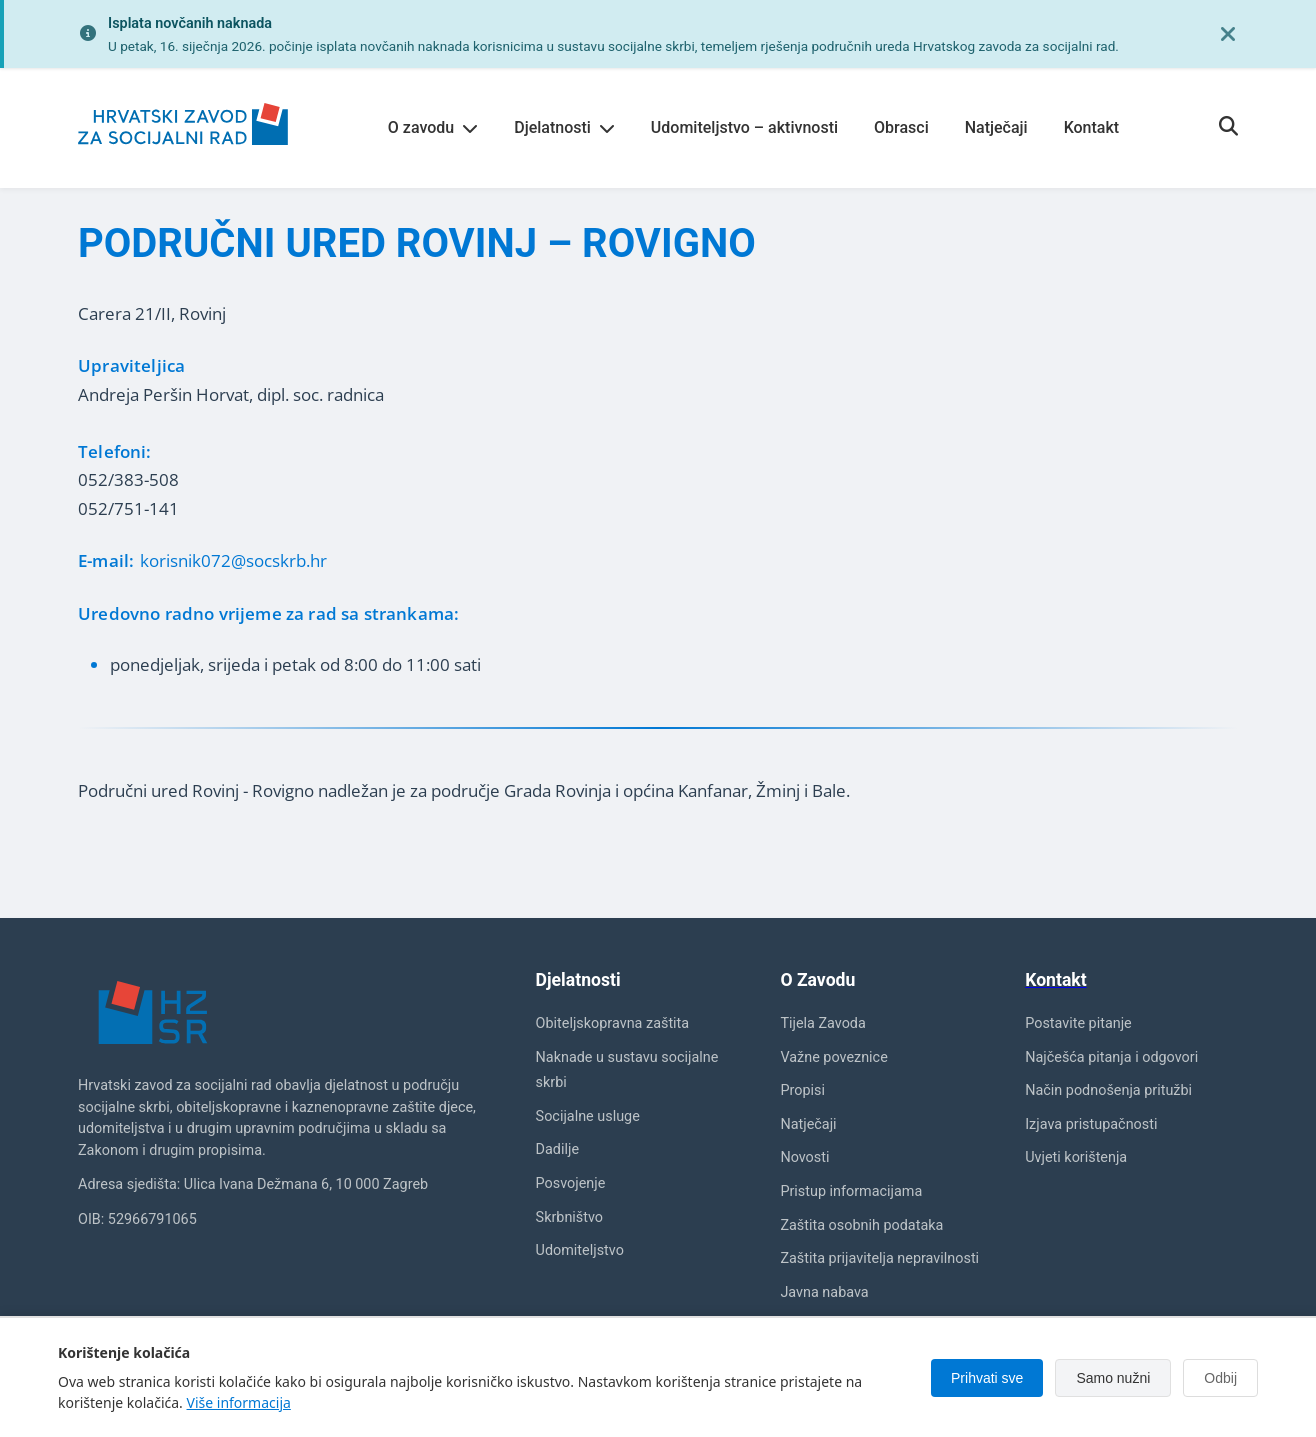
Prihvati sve (987, 1378)
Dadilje (557, 1149)
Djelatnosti (564, 127)
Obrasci (901, 127)
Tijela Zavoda (822, 1023)
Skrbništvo (569, 1217)
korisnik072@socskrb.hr (233, 560)
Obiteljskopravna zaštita (613, 1023)
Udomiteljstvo (580, 1250)
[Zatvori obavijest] (1228, 34)
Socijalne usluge (588, 1116)
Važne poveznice (833, 1057)
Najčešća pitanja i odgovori (1111, 1057)
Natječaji (996, 127)
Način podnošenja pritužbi (1108, 1090)
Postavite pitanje (1078, 1023)
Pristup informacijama (851, 1191)
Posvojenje (571, 1183)
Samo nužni (1113, 1378)
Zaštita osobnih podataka (861, 1225)
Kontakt (1092, 127)
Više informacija (239, 1402)
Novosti (804, 1157)
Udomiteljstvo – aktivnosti (744, 127)
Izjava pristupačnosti (1091, 1124)
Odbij (1220, 1378)
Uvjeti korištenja (1076, 1157)
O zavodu (433, 127)
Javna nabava (824, 1292)
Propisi (802, 1090)
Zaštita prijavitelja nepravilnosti (879, 1258)
